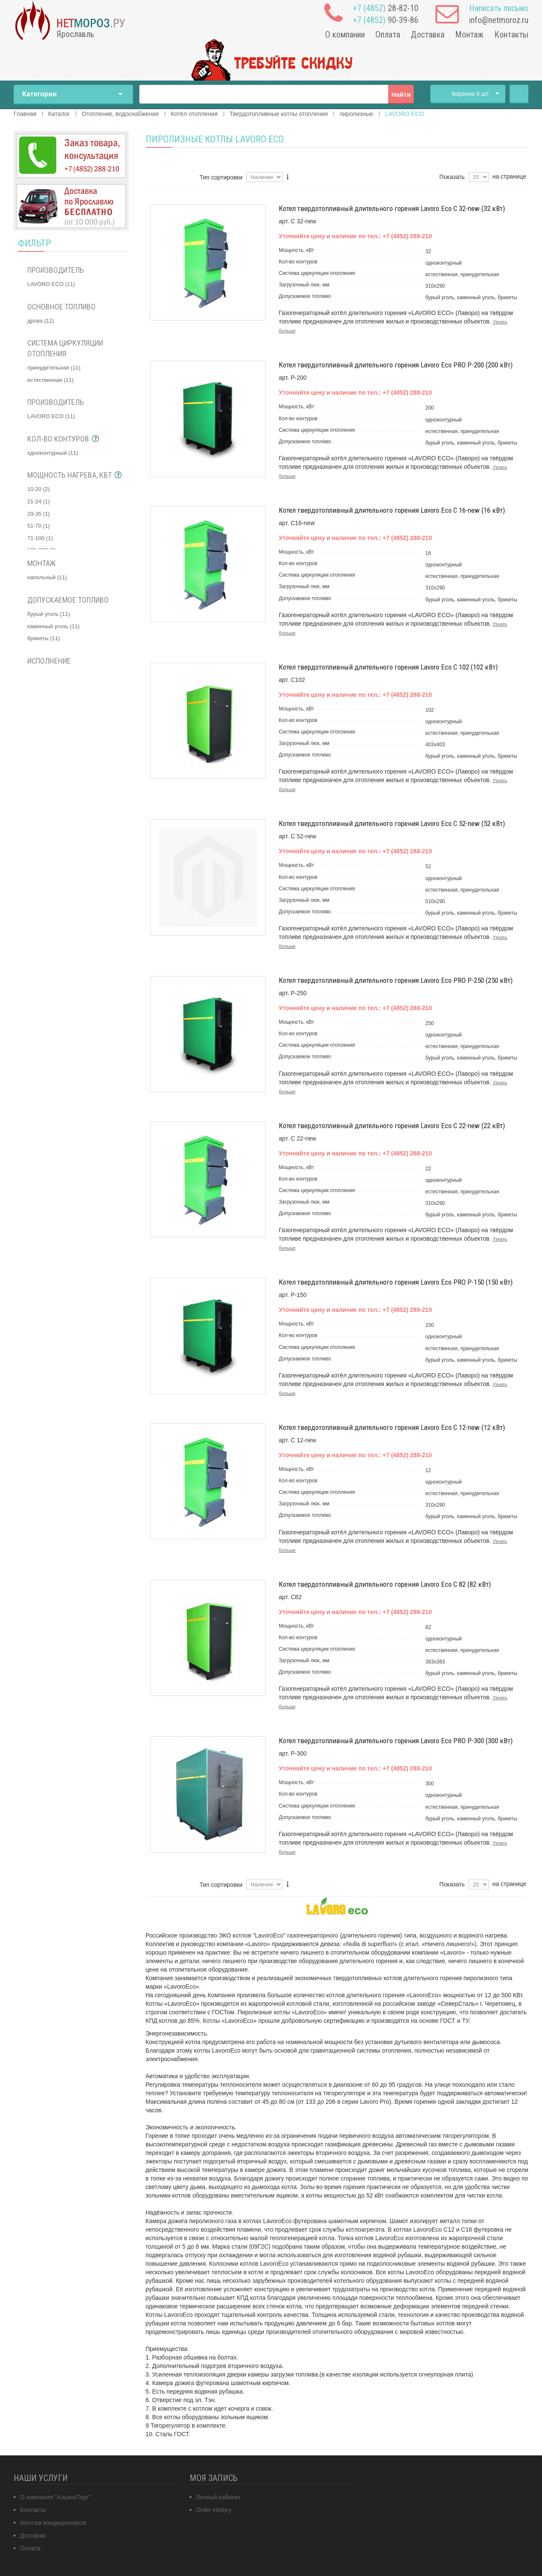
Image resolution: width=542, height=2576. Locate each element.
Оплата (387, 34)
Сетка (164, 179)
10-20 (38, 489)
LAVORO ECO (51, 284)
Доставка (427, 34)
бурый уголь (48, 614)
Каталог (59, 113)
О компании (345, 34)
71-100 (40, 538)
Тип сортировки (220, 177)
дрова (40, 321)
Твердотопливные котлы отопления (279, 113)
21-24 (38, 501)
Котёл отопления (194, 113)
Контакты (511, 34)
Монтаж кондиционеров (53, 2522)
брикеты (43, 638)
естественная (50, 380)
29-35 (38, 514)
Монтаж (469, 34)
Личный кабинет (218, 2497)
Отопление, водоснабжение (120, 113)
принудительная (54, 367)
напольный (47, 577)
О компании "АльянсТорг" (55, 2497)
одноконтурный (52, 453)
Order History (213, 2510)
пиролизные (356, 113)
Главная (519, 94)
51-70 (38, 526)
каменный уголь (53, 626)
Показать (452, 176)
